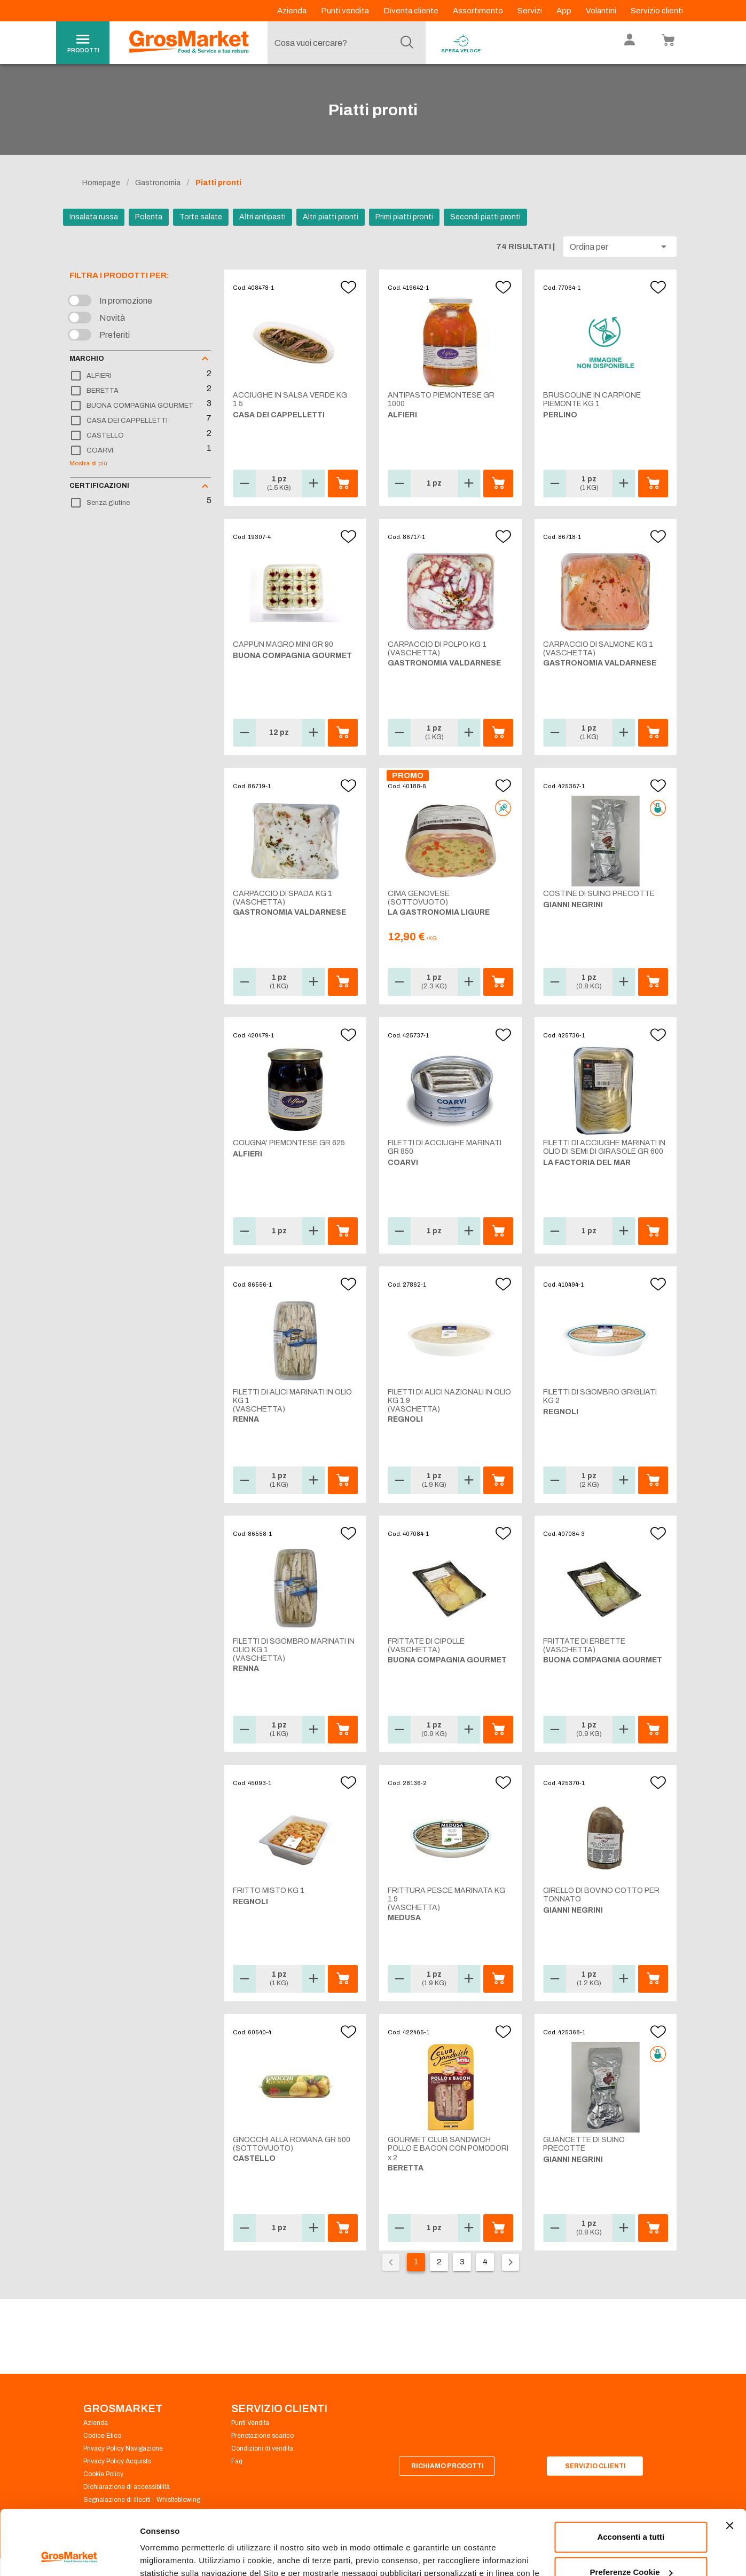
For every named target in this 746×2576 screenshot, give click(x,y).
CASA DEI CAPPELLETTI (127, 420)
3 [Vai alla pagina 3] (462, 2261)
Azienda (292, 10)
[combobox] (344, 42)
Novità (112, 317)
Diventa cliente (411, 10)
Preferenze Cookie (175, 2554)
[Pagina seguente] (510, 2262)
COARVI (100, 450)
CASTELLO (105, 435)
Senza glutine (108, 502)
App (564, 10)
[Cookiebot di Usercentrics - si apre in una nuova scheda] (69, 2555)
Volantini (602, 10)
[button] (620, 246)
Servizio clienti (657, 10)
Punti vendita (346, 10)
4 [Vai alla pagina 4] (485, 2261)
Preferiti (114, 334)
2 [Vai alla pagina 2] (439, 2261)
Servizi (530, 10)
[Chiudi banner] (729, 2465)
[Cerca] (407, 42)
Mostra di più (88, 463)
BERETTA (103, 390)
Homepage (101, 183)
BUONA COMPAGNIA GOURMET (140, 405)
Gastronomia (157, 183)
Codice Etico (102, 2435)
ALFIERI (99, 375)
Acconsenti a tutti (630, 2476)
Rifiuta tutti (631, 2546)
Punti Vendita (250, 2423)
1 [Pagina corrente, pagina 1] (416, 2261)
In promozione (125, 300)
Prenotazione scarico (262, 2435)
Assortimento (479, 10)
